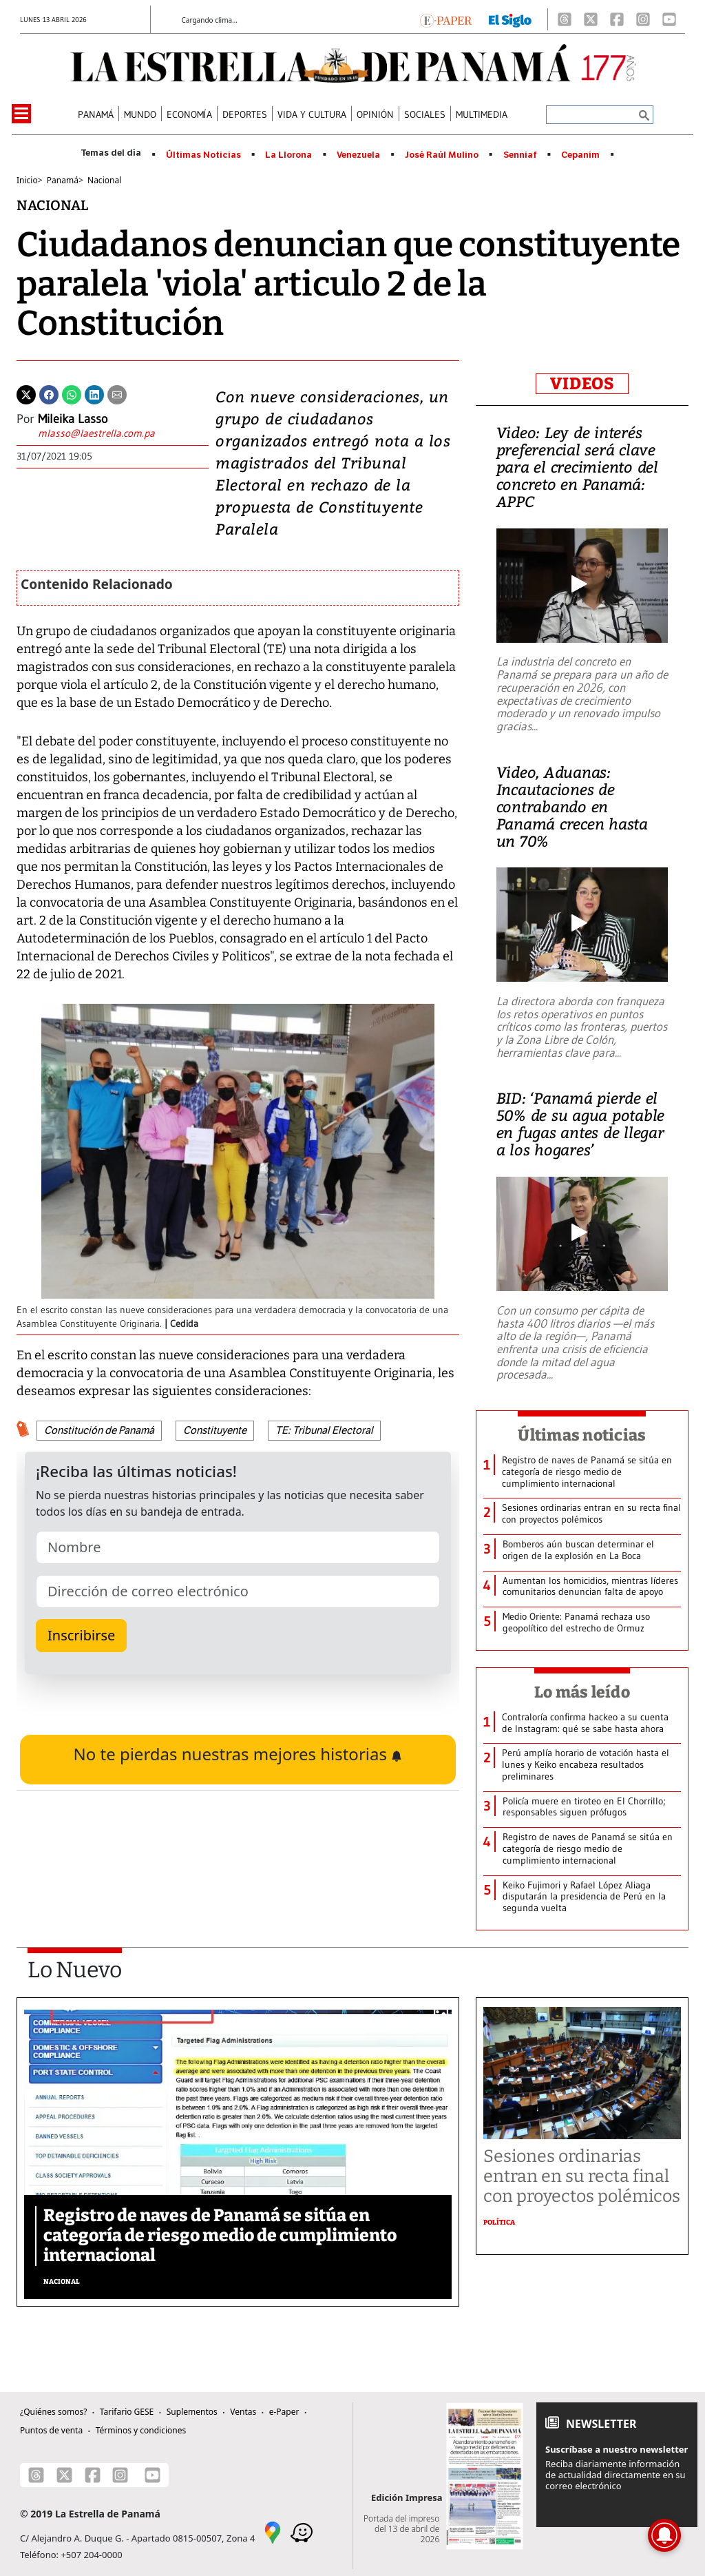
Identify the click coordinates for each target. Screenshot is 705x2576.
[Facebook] (617, 19)
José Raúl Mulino (441, 155)
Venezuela (358, 155)
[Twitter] (26, 393)
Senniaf (520, 155)
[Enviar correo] (96, 435)
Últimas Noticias (203, 155)
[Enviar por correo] (117, 393)
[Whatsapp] (71, 393)
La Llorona (288, 155)
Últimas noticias (582, 1435)
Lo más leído (582, 1692)
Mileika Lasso (72, 418)
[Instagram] (643, 19)
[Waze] (302, 2531)
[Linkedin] (94, 393)
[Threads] (564, 19)
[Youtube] (669, 19)
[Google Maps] (273, 2531)
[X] (591, 19)
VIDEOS (582, 383)
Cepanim (580, 155)
